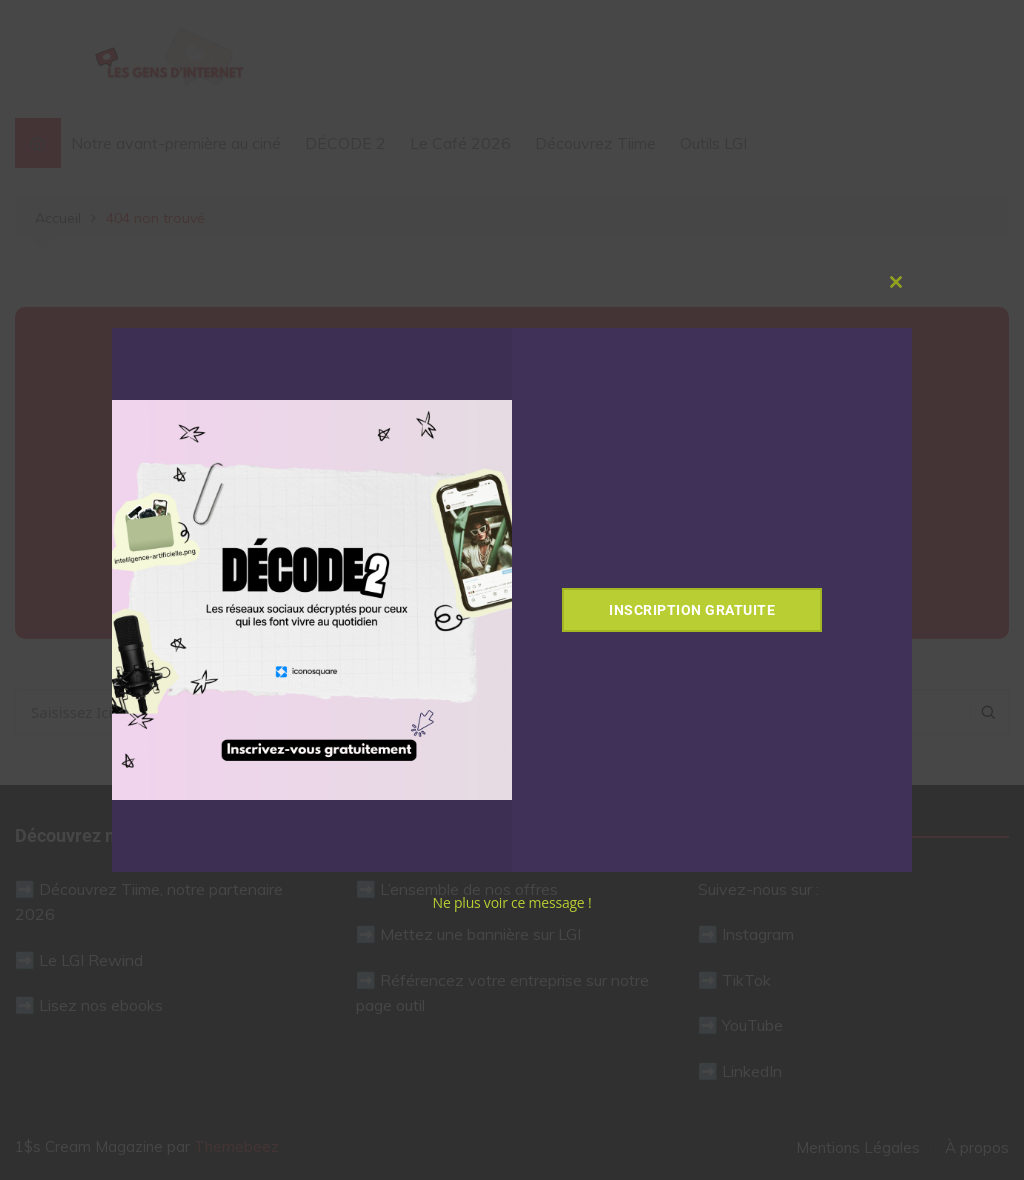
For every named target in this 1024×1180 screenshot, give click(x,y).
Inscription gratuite (692, 610)
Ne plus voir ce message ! (512, 902)
